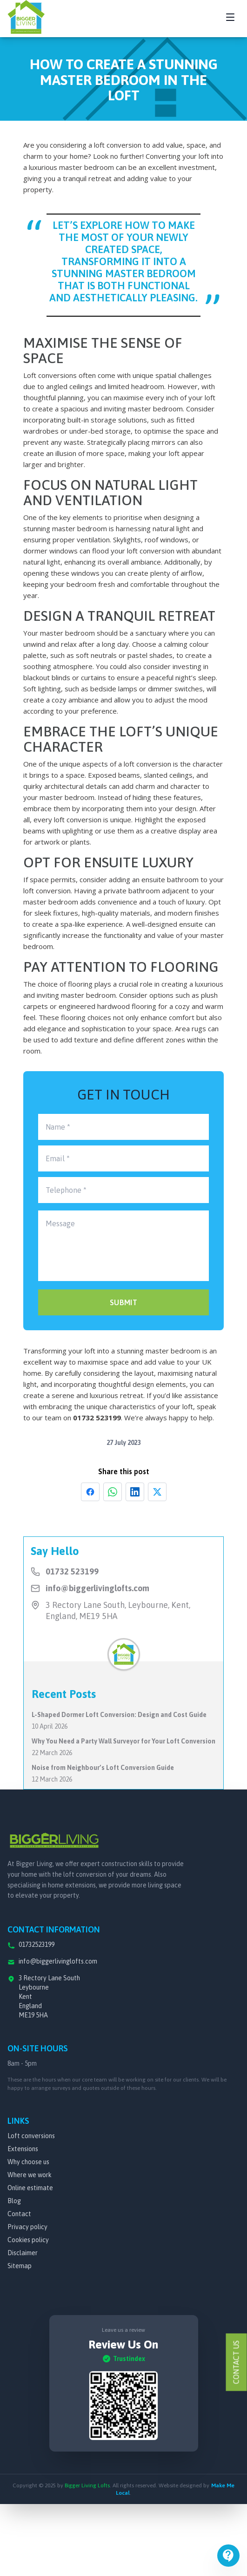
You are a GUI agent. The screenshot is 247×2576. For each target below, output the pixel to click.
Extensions (22, 2149)
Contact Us (236, 2362)
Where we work (29, 2175)
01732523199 (36, 1944)
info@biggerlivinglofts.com (97, 1588)
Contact (19, 2214)
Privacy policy (27, 2227)
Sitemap (19, 2266)
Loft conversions (31, 2136)
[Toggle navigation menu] (230, 17)
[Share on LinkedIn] (135, 1492)
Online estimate (30, 2188)
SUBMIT (123, 1302)
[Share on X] (157, 1492)
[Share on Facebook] (90, 1492)
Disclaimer (22, 2253)
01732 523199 (97, 1417)
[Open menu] (228, 2555)
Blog (14, 2201)
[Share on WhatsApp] (112, 1492)
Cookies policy (28, 2240)
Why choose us (28, 2162)
